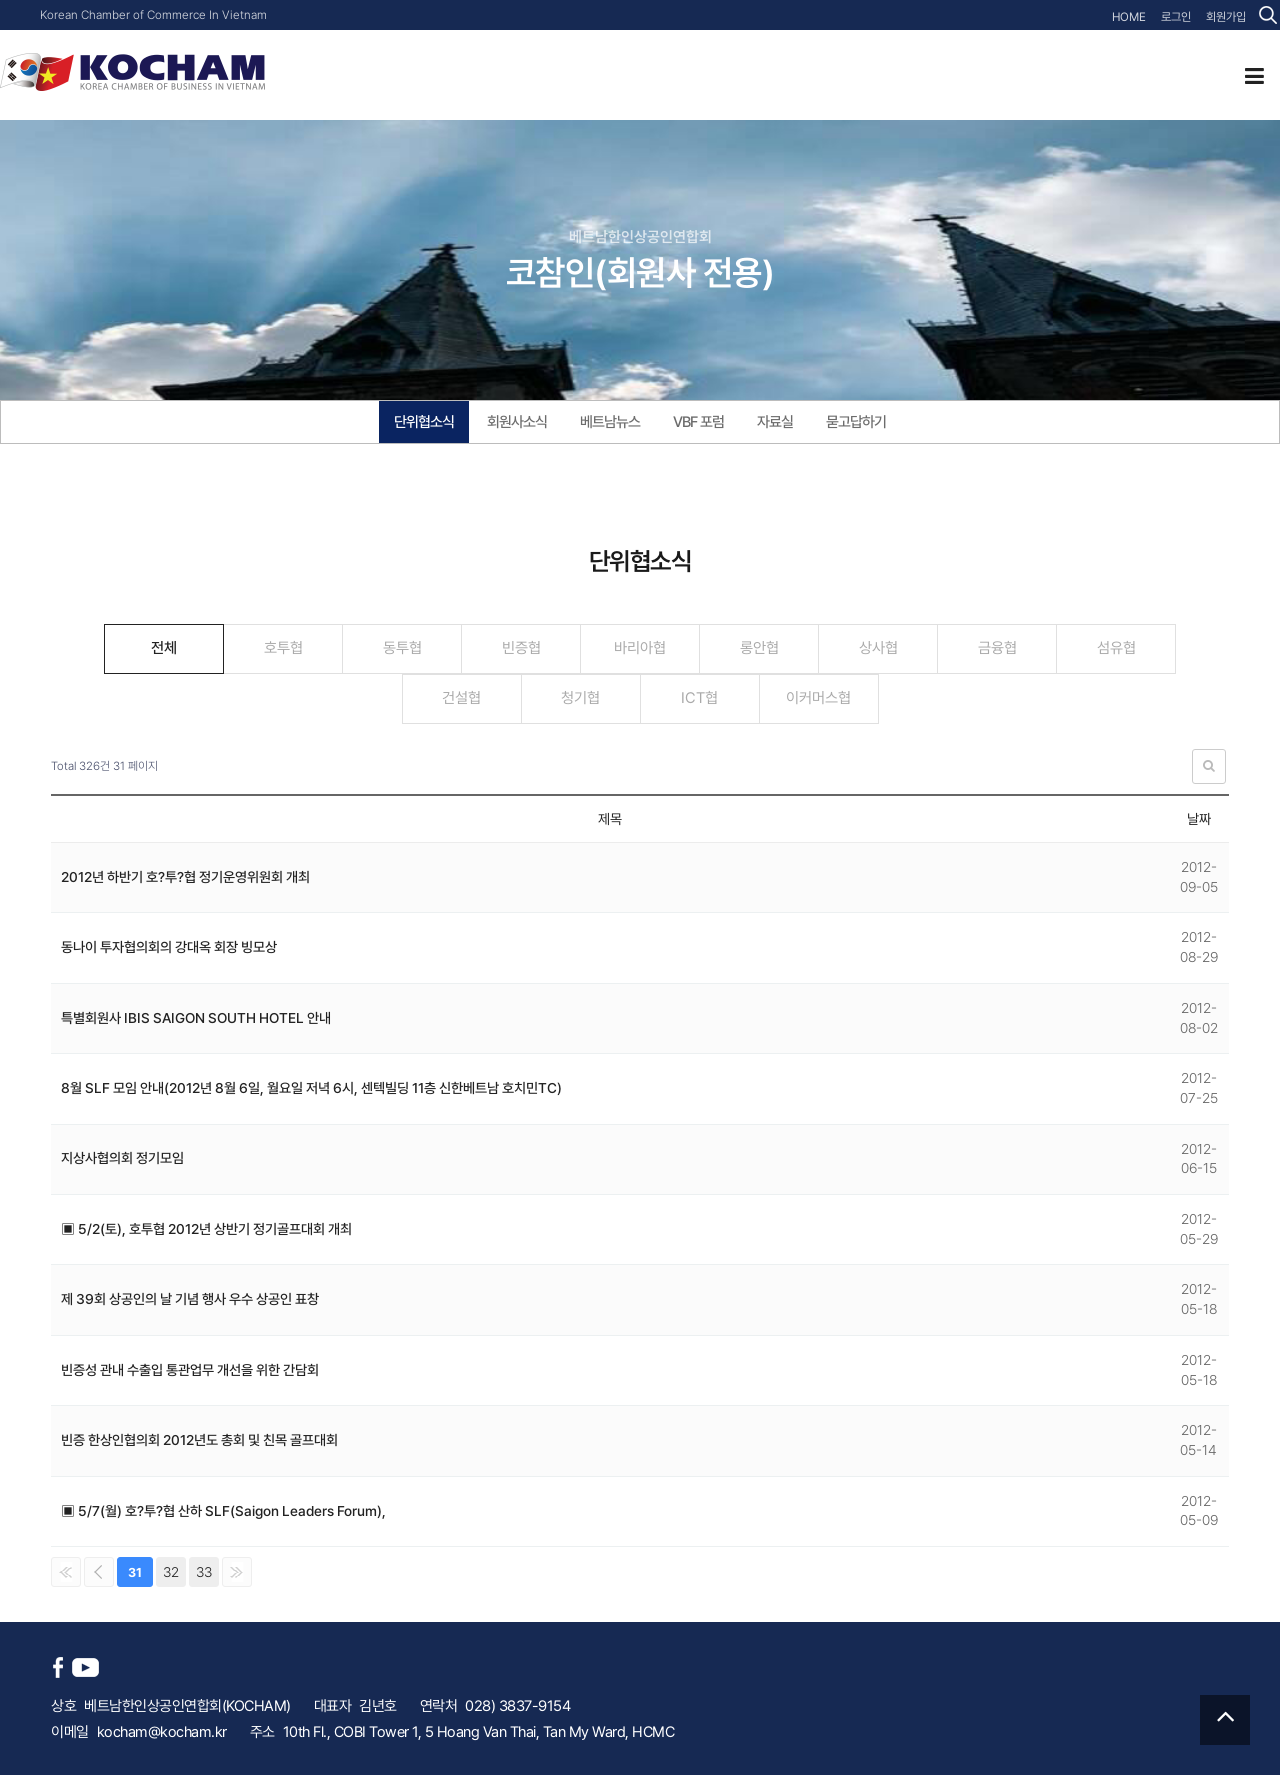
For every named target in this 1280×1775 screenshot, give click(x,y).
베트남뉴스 (610, 422)
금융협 (997, 648)
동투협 (402, 648)
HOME (1129, 17)
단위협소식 (424, 422)
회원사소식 (517, 422)
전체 (164, 648)
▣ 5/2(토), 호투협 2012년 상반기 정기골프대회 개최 (206, 1229)
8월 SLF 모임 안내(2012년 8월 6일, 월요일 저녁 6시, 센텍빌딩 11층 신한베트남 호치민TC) (311, 1088)
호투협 (283, 648)
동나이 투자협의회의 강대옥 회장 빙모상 (169, 947)
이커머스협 (818, 698)
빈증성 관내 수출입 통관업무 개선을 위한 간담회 (190, 1370)
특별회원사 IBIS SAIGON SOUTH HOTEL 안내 (196, 1018)
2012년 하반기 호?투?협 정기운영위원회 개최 (185, 877)
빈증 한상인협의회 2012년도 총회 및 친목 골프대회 (199, 1440)
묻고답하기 (856, 422)
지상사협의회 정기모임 (122, 1158)
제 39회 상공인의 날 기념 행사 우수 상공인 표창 (190, 1299)
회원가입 (1226, 17)
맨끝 (237, 1572)
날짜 (1199, 819)
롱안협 (759, 648)
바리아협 (640, 648)
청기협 (580, 698)
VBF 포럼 (698, 422)
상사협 (878, 648)
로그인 (1176, 17)
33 (204, 1572)
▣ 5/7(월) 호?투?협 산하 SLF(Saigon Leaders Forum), (223, 1511)
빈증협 (521, 648)
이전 (99, 1572)
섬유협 (1116, 648)
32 (171, 1572)
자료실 (775, 422)
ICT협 (699, 698)
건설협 (461, 698)
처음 (66, 1572)
